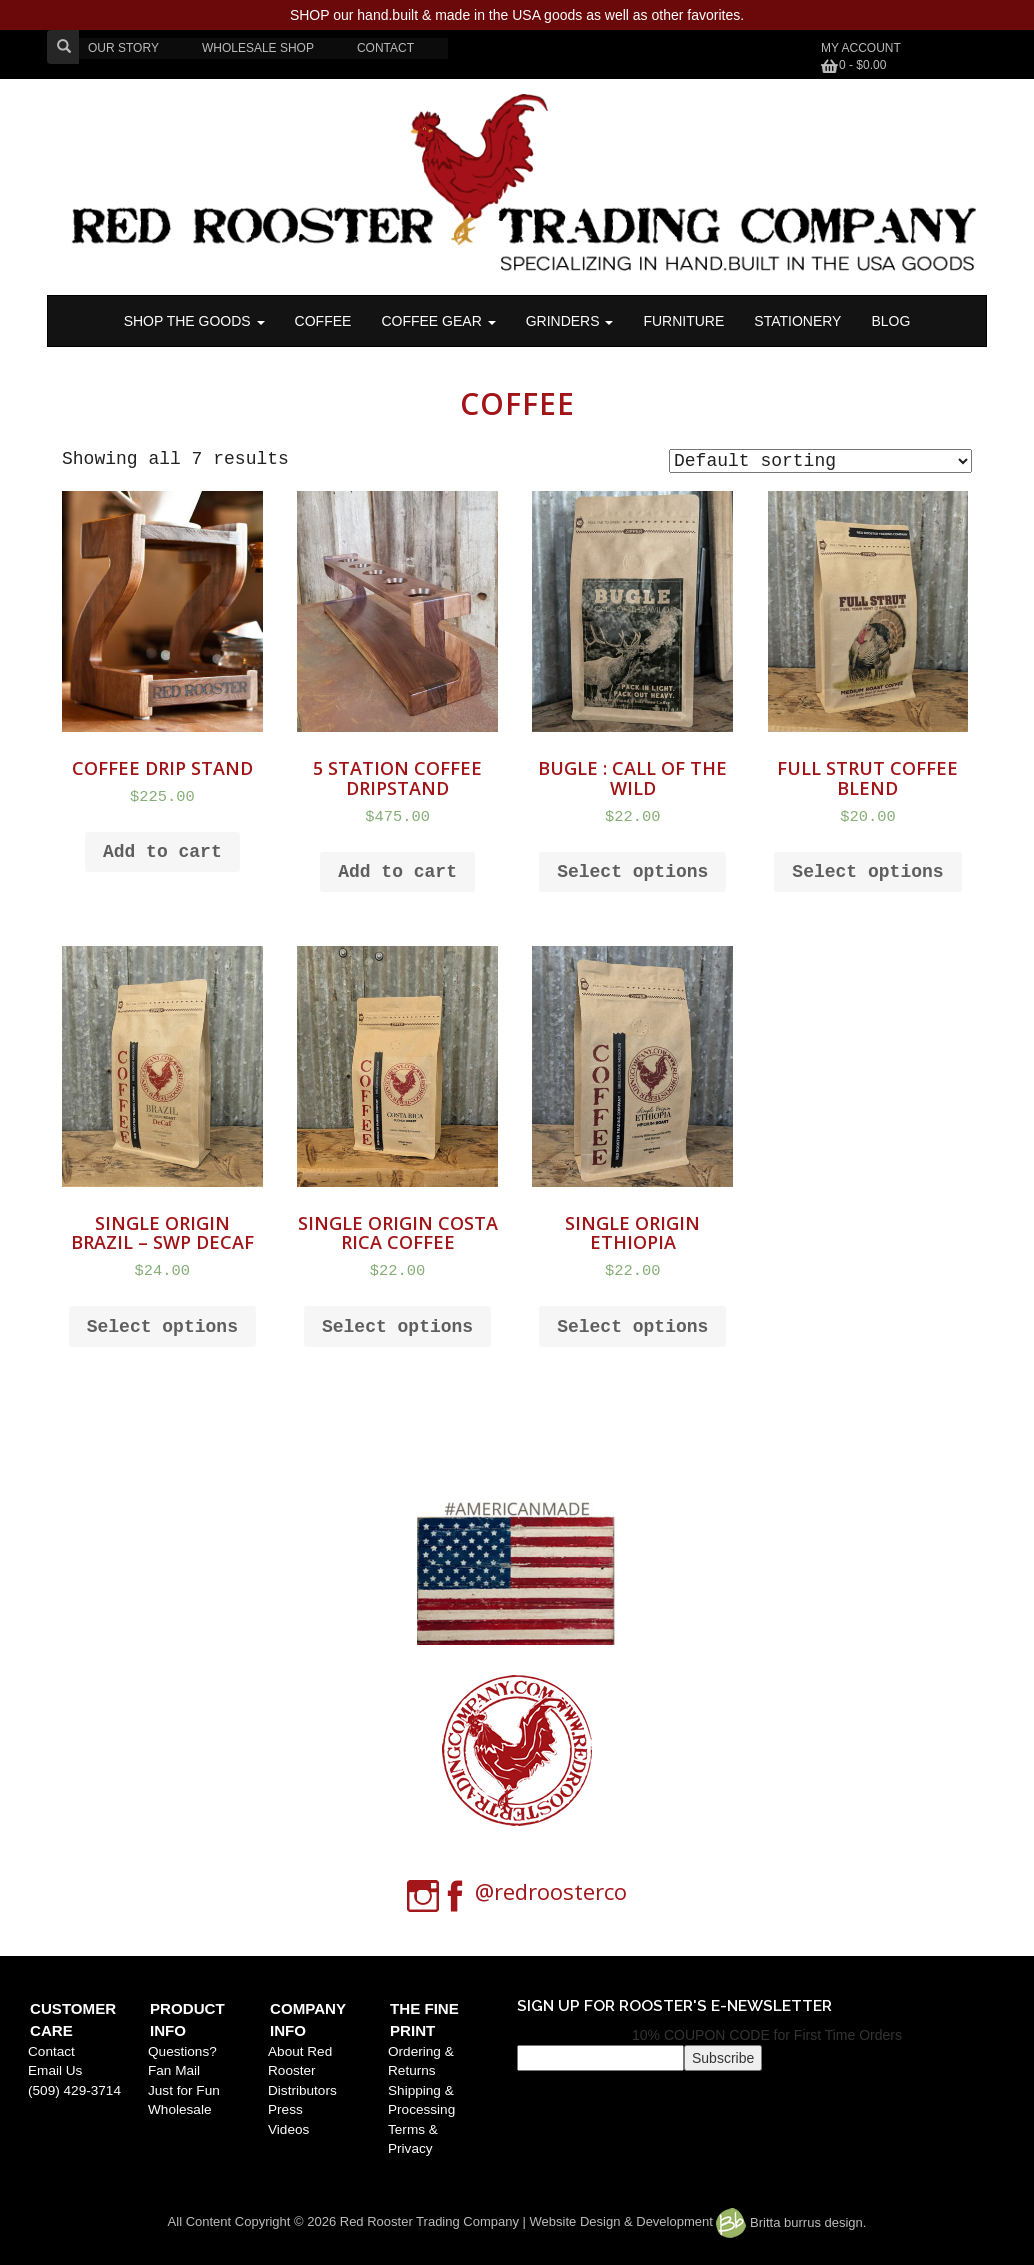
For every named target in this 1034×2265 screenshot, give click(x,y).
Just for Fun (184, 2090)
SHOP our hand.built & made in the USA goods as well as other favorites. (517, 15)
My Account (861, 48)
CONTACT (385, 48)
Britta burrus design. (791, 2222)
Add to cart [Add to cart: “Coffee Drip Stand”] (162, 852)
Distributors (302, 2090)
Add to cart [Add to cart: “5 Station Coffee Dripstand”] (397, 872)
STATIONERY (797, 321)
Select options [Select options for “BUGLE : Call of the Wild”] (632, 872)
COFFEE (323, 321)
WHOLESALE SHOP (258, 48)
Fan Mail (174, 2070)
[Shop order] (820, 461)
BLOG (890, 321)
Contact (51, 2051)
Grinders (570, 321)
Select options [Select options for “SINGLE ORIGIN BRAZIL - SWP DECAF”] (162, 1327)
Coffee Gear (438, 321)
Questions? (182, 2051)
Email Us (55, 2070)
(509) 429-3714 (74, 2090)
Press (285, 2109)
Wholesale (179, 2109)
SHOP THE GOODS (194, 321)
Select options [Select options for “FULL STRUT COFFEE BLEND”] (867, 872)
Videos (288, 2129)
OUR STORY (123, 48)
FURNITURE (683, 321)
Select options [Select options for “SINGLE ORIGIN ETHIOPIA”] (632, 1327)
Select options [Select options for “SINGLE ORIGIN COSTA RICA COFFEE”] (397, 1327)
